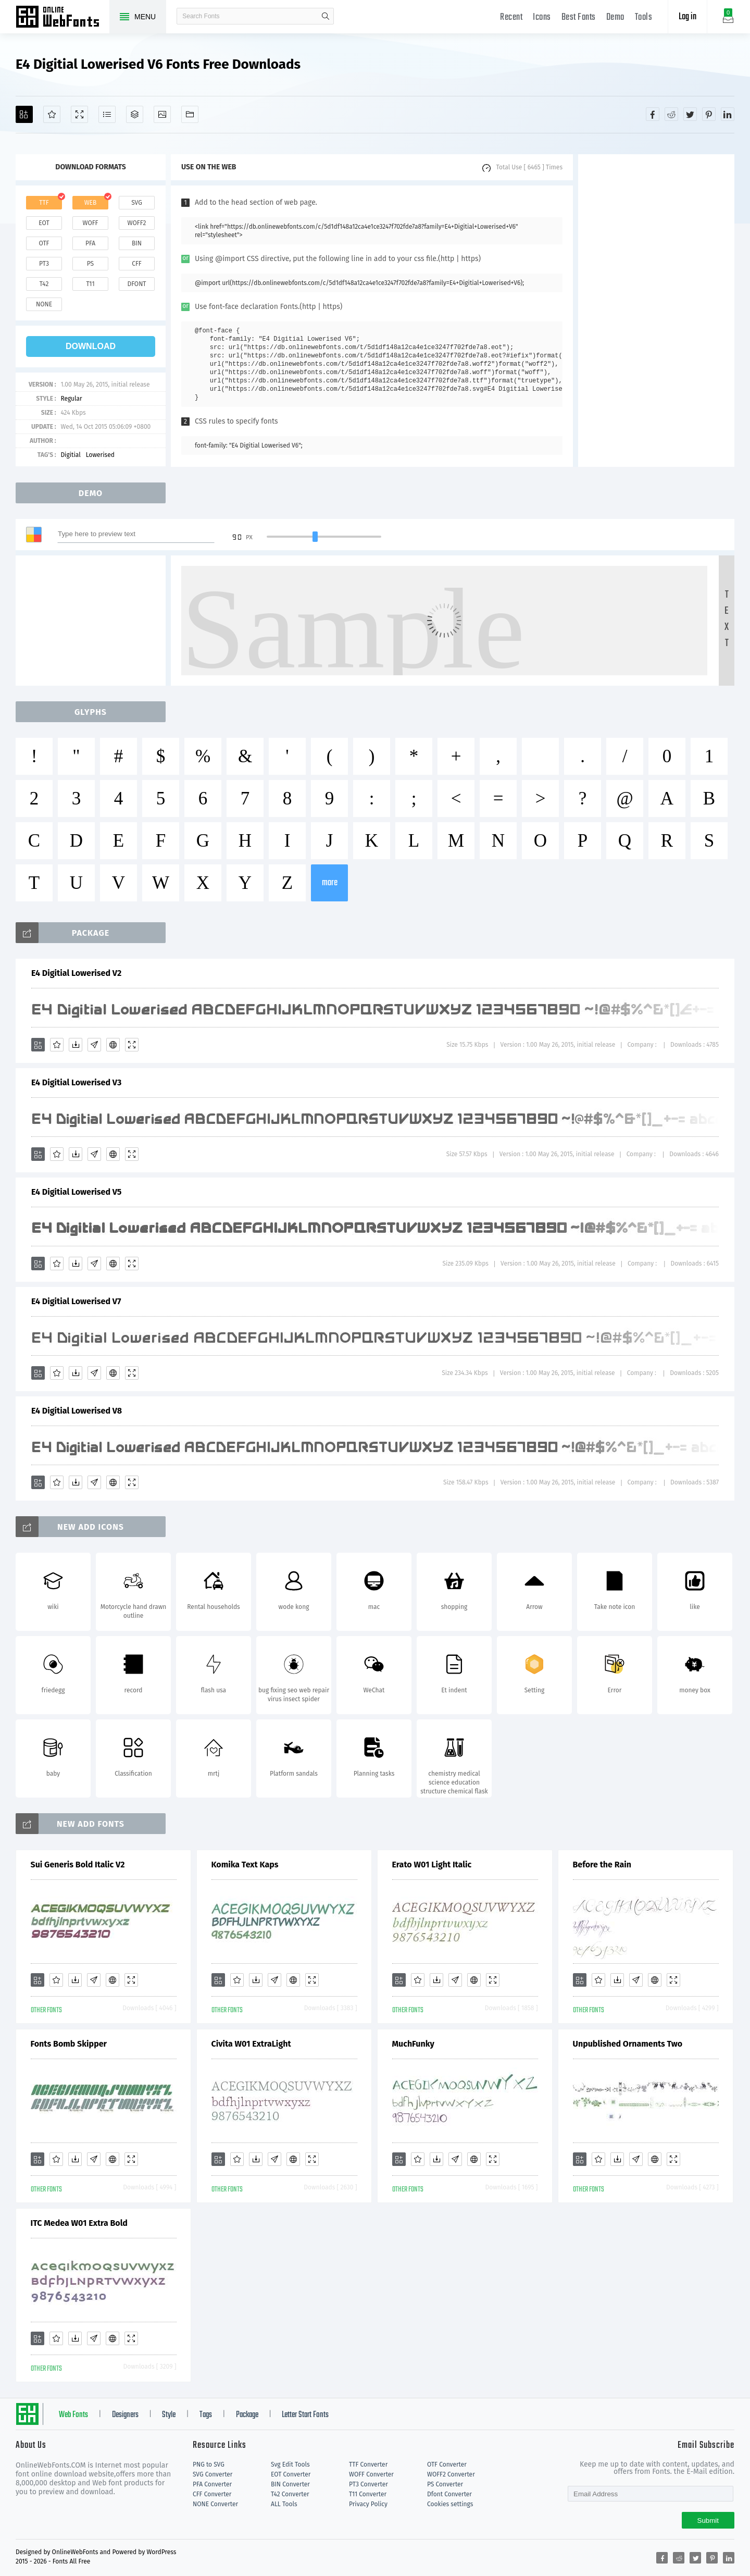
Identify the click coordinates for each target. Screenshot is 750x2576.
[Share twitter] (690, 114)
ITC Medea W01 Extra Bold (79, 2223)
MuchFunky (413, 2044)
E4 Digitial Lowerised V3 (76, 1082)
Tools (644, 17)
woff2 (137, 223)
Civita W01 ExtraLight (251, 2044)
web (90, 202)
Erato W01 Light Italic (432, 1864)
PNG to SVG (208, 2464)
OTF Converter (447, 2464)
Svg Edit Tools (290, 2464)
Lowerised (100, 455)
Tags (205, 2415)
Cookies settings (450, 2504)
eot (44, 223)
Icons (542, 17)
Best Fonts (578, 17)
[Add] (24, 114)
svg (136, 202)
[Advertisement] (656, 310)
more (330, 882)
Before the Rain (602, 1864)
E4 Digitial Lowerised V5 (76, 1192)
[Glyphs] (107, 114)
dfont (136, 284)
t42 (44, 284)
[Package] (134, 114)
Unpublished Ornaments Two (628, 2044)
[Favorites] (51, 114)
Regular (71, 398)
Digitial (70, 455)
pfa (90, 243)
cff (137, 263)
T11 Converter (367, 2494)
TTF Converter (368, 2464)
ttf (43, 202)
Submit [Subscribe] (708, 2520)
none (44, 304)
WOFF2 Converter (451, 2474)
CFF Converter (212, 2494)
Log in (687, 16)
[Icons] (162, 114)
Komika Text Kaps (245, 1864)
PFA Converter (212, 2484)
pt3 (44, 263)
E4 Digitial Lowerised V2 (76, 973)
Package (247, 2415)
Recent (511, 17)
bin (137, 243)
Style (169, 2415)
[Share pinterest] (709, 114)
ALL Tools (284, 2504)
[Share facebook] (652, 114)
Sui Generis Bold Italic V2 (78, 1864)
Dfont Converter (449, 2494)
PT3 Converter (368, 2484)
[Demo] (79, 114)
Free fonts (62, 17)
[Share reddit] (671, 114)
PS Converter (445, 2484)
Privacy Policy (368, 2504)
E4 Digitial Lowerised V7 (76, 1301)
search (325, 16)
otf (44, 243)
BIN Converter (290, 2484)
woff (90, 223)
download (91, 346)
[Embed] (113, 1044)
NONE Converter (215, 2504)
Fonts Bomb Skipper (69, 2044)
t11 (90, 284)
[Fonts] (189, 114)
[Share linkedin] (727, 114)
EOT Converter (290, 2474)
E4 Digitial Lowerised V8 (76, 1411)
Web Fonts (73, 2415)
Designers (125, 2415)
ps (90, 263)
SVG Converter (212, 2474)
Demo (615, 17)
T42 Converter (290, 2494)
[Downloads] (75, 1044)
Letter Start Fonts (305, 2415)
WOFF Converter (371, 2474)
